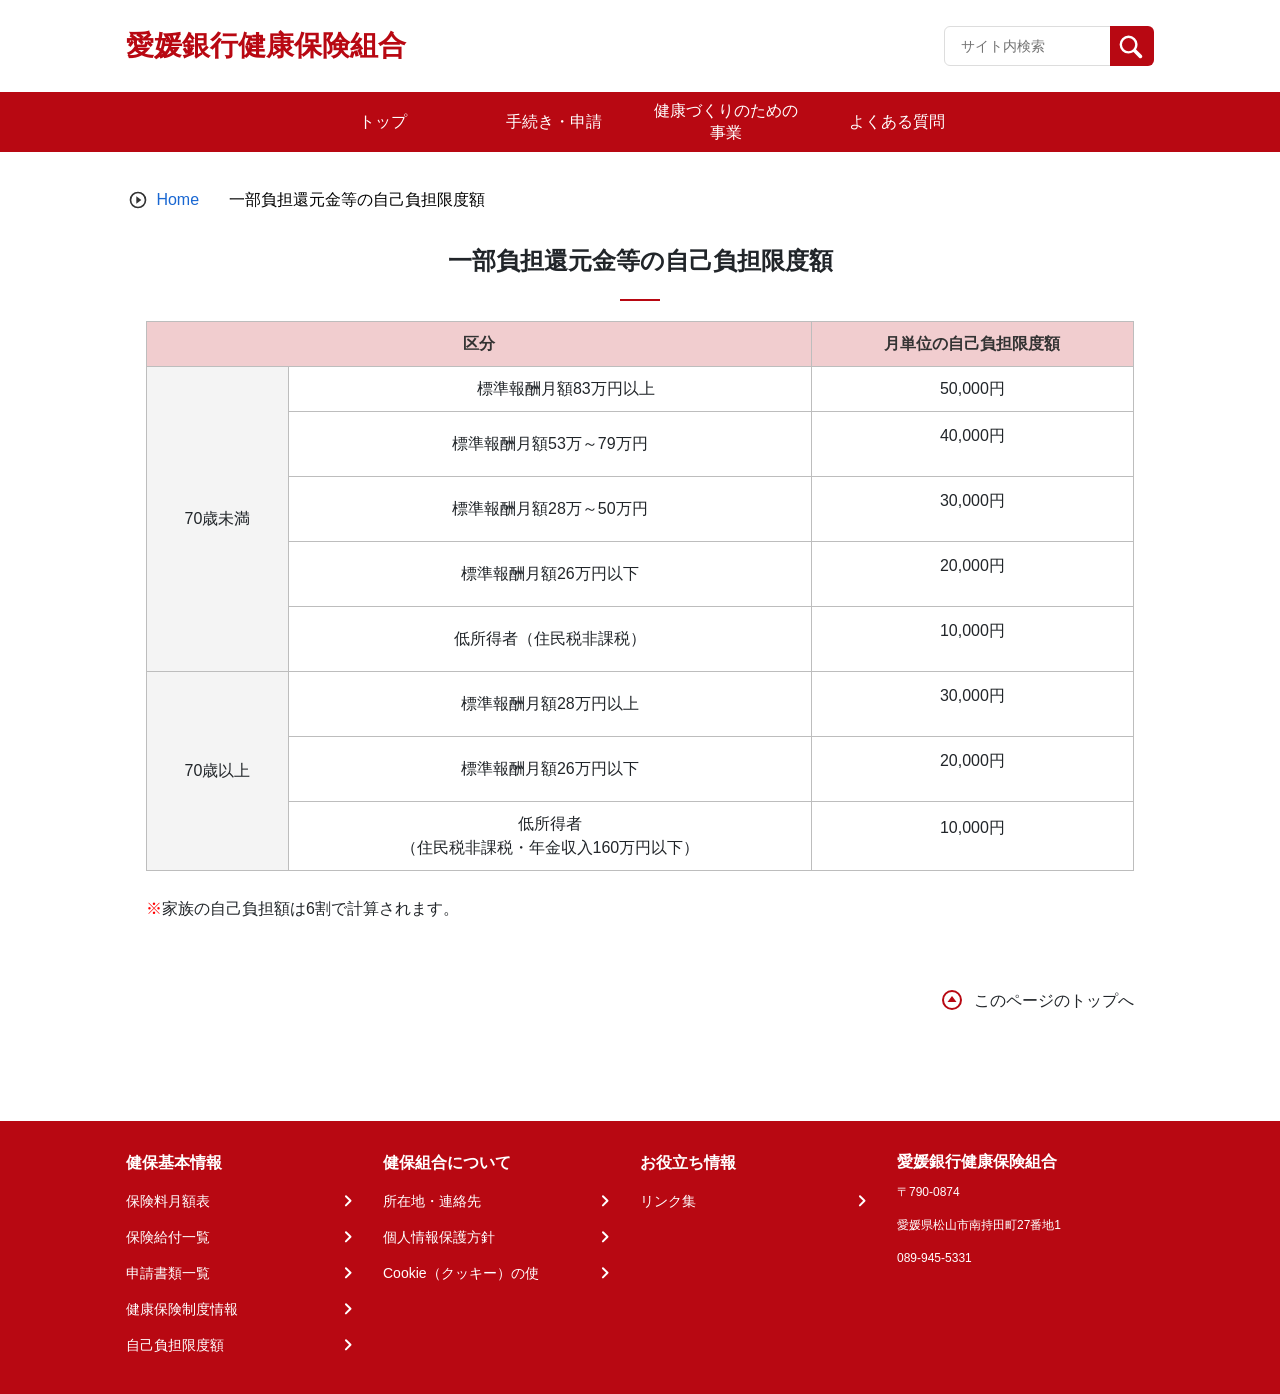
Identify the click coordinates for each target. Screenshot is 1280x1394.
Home (177, 199)
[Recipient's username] (1027, 46)
